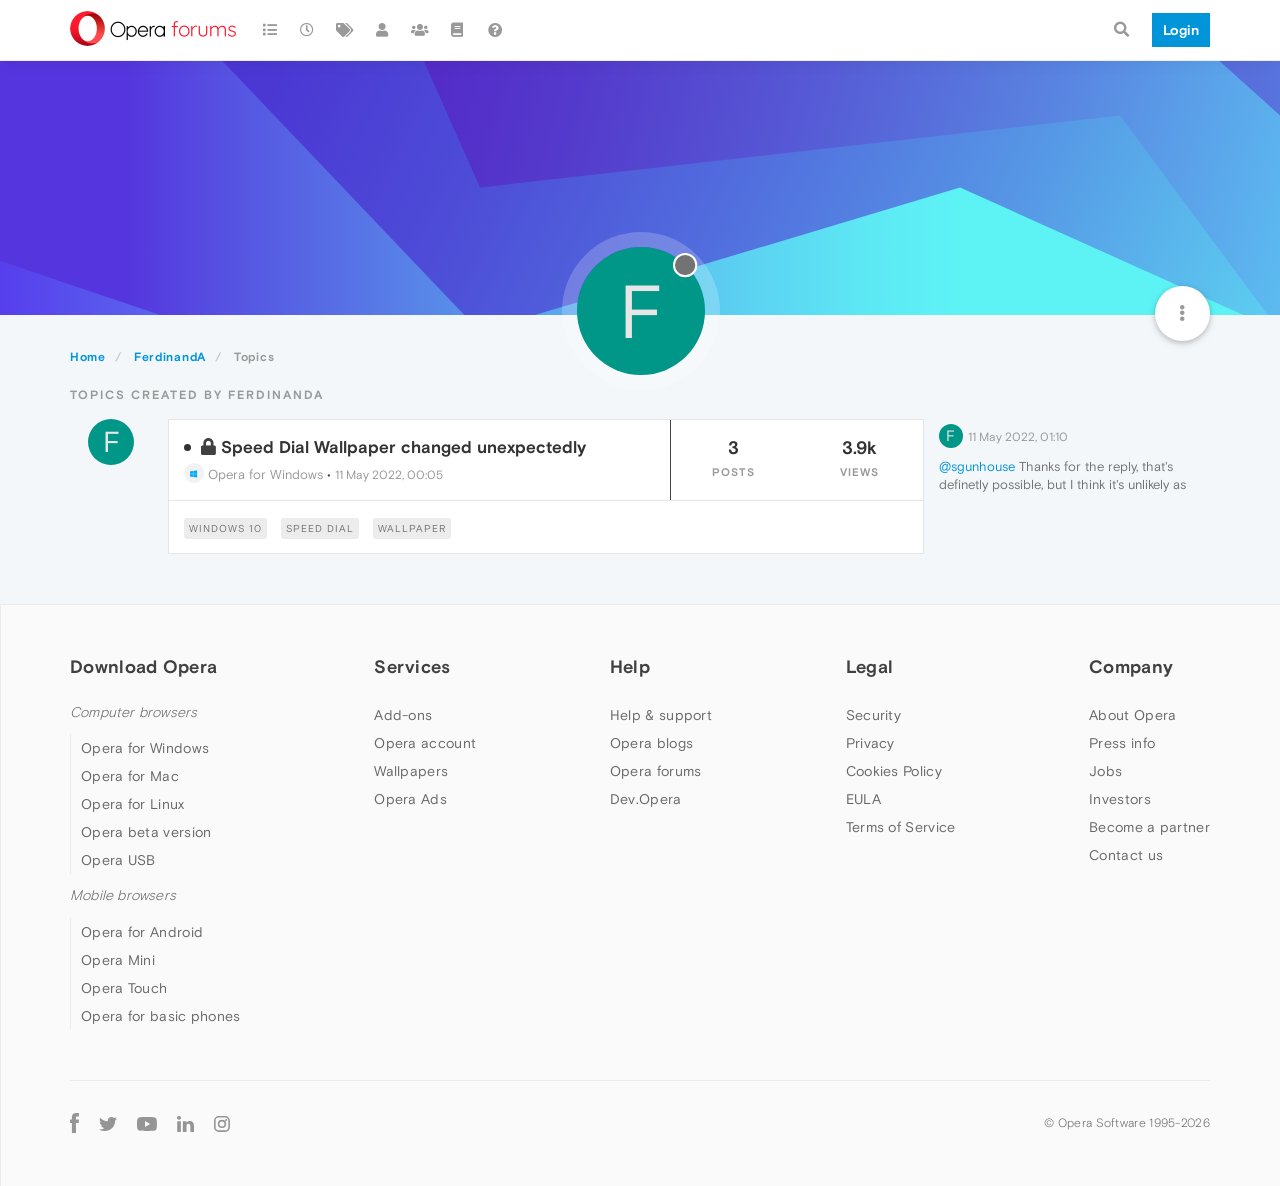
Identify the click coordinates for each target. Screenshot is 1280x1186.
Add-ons (403, 715)
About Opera (1132, 715)
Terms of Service (901, 827)
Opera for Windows (253, 474)
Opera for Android (142, 932)
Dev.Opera (646, 799)
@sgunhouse (977, 466)
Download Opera (143, 666)
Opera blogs (651, 743)
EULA (863, 799)
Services (412, 666)
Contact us (1126, 855)
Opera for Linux (133, 804)
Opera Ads (410, 799)
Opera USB (118, 860)
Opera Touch (124, 988)
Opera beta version (146, 832)
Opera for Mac (130, 776)
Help (630, 666)
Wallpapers (411, 771)
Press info (1122, 743)
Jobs (1105, 771)
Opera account (425, 743)
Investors (1120, 799)
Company (1131, 666)
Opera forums (656, 771)
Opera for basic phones (161, 1016)
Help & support (661, 715)
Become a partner (1149, 827)
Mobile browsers (123, 895)
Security (873, 715)
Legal (870, 666)
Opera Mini (118, 960)
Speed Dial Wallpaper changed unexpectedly (403, 447)
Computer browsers (133, 712)
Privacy (870, 743)
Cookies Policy (894, 771)
